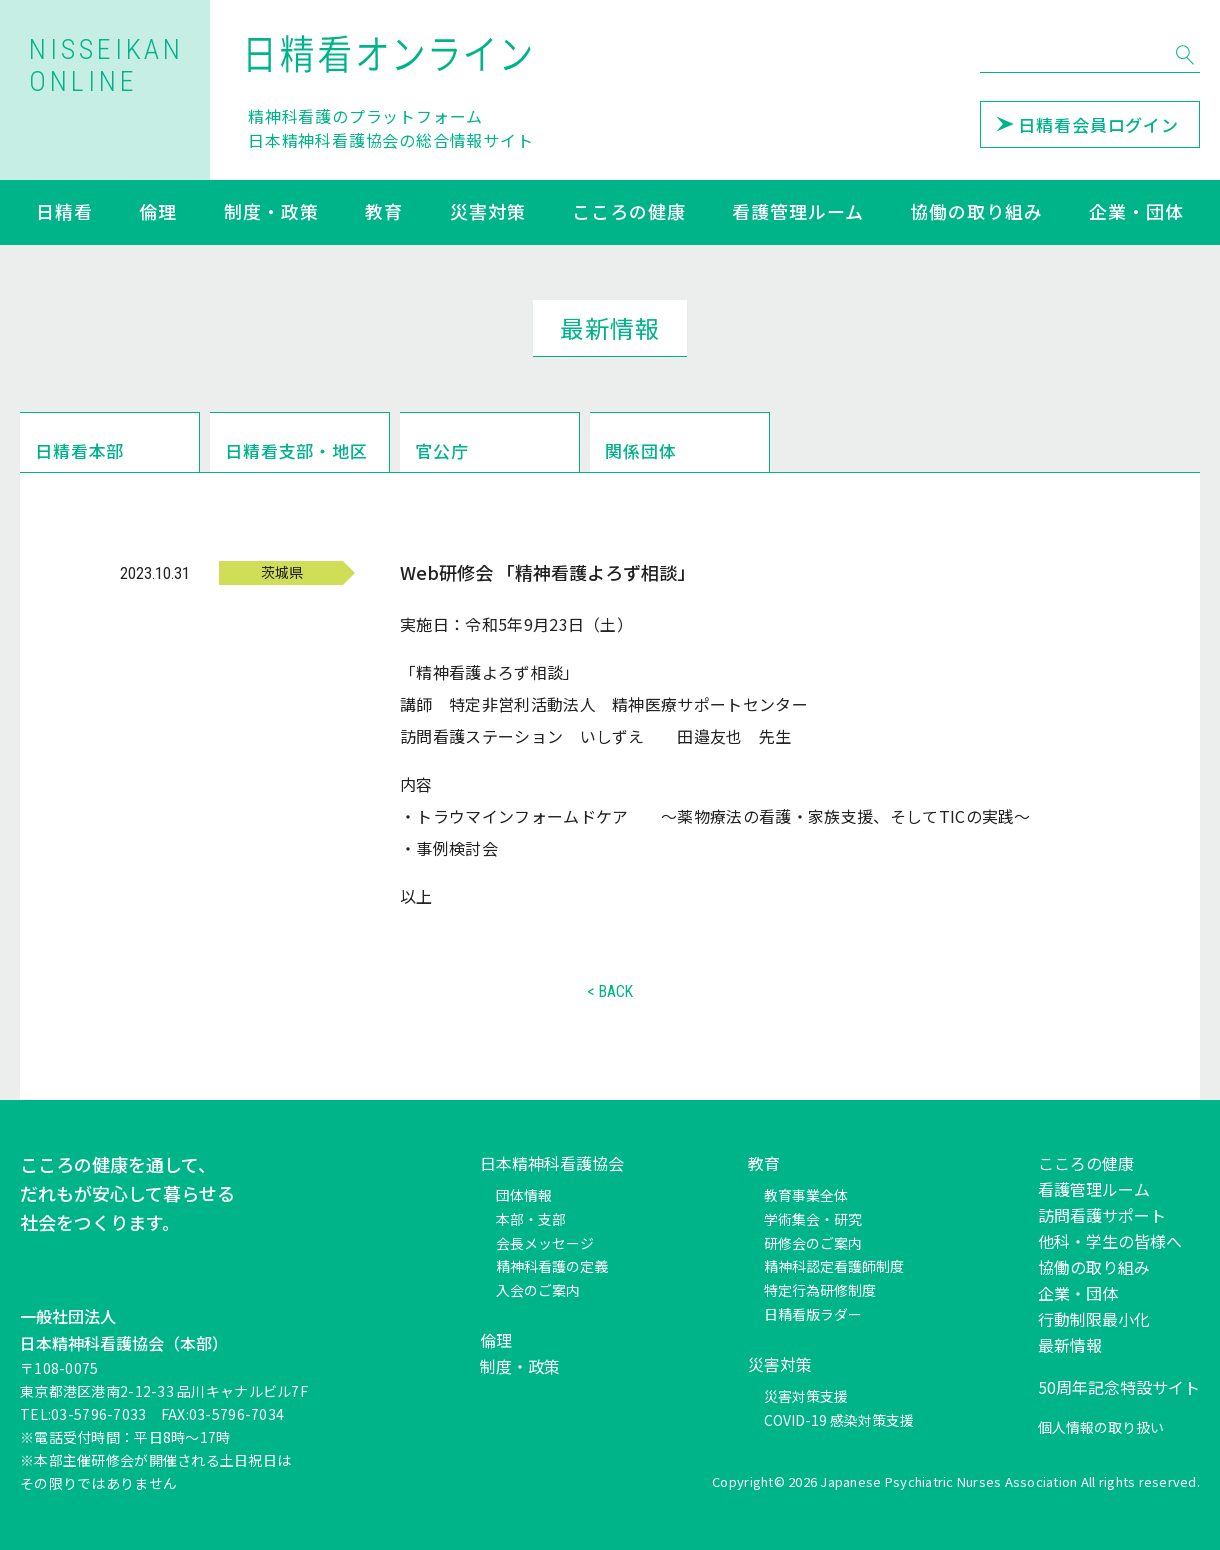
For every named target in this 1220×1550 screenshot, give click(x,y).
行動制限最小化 (1094, 1319)
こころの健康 (628, 213)
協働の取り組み (976, 213)
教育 (384, 213)
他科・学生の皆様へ (1110, 1241)
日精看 (64, 213)
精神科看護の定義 (552, 1266)
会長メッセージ (545, 1243)
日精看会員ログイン (1087, 124)
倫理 (158, 213)
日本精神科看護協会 (552, 1163)
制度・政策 (271, 213)
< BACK (610, 992)
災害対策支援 (806, 1396)
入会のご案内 (538, 1290)
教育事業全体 (806, 1195)
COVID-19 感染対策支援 (839, 1420)
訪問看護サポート (1102, 1215)
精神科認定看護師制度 (834, 1266)
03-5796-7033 (98, 1414)
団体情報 (524, 1195)
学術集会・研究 (813, 1219)
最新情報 (1070, 1345)
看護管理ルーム (797, 213)
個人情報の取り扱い (1101, 1427)
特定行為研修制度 (820, 1290)
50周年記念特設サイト (1119, 1387)
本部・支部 (531, 1219)
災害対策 (488, 213)
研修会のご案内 (813, 1243)
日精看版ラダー (813, 1314)
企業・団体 (1136, 213)
